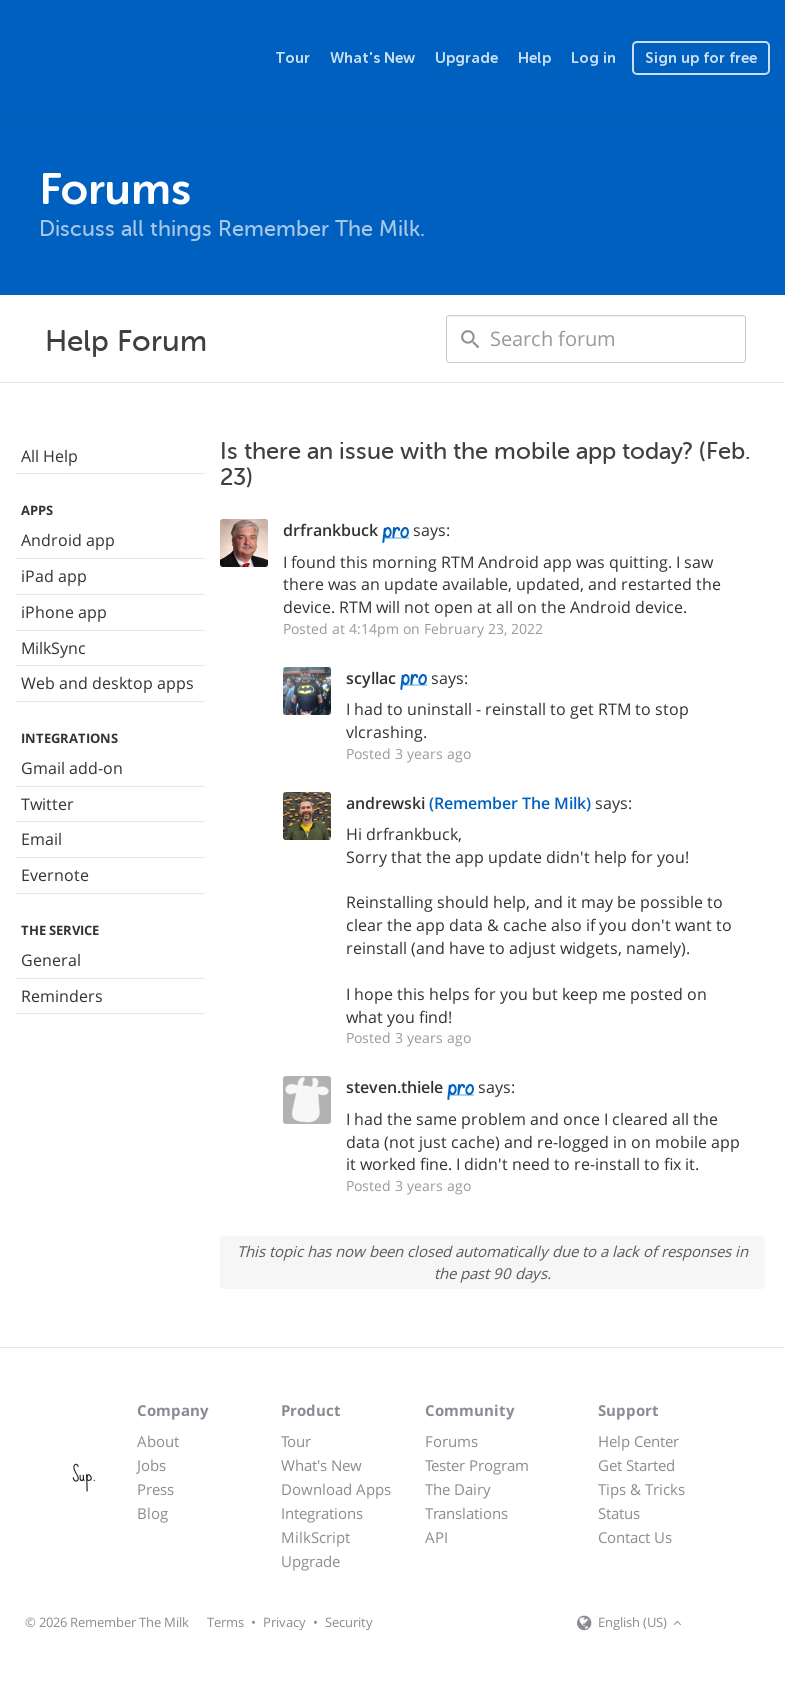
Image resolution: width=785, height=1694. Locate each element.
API (436, 1537)
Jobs (151, 1465)
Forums (451, 1441)
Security (349, 1622)
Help (534, 58)
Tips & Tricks (641, 1489)
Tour (292, 58)
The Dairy (458, 1489)
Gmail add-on (72, 768)
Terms (225, 1622)
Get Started (636, 1465)
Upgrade (466, 58)
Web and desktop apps (107, 683)
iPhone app (64, 612)
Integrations (322, 1513)
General (51, 960)
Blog (152, 1513)
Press (155, 1489)
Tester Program (477, 1465)
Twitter (47, 804)
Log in (593, 58)
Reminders (62, 996)
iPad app (54, 576)
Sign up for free (701, 58)
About (158, 1441)
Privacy (284, 1622)
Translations (466, 1513)
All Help (49, 456)
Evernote (55, 875)
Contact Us (635, 1537)
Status (619, 1513)
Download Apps (336, 1489)
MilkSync (53, 648)
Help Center (638, 1441)
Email (41, 839)
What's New (372, 58)
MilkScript (315, 1537)
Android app (68, 540)
